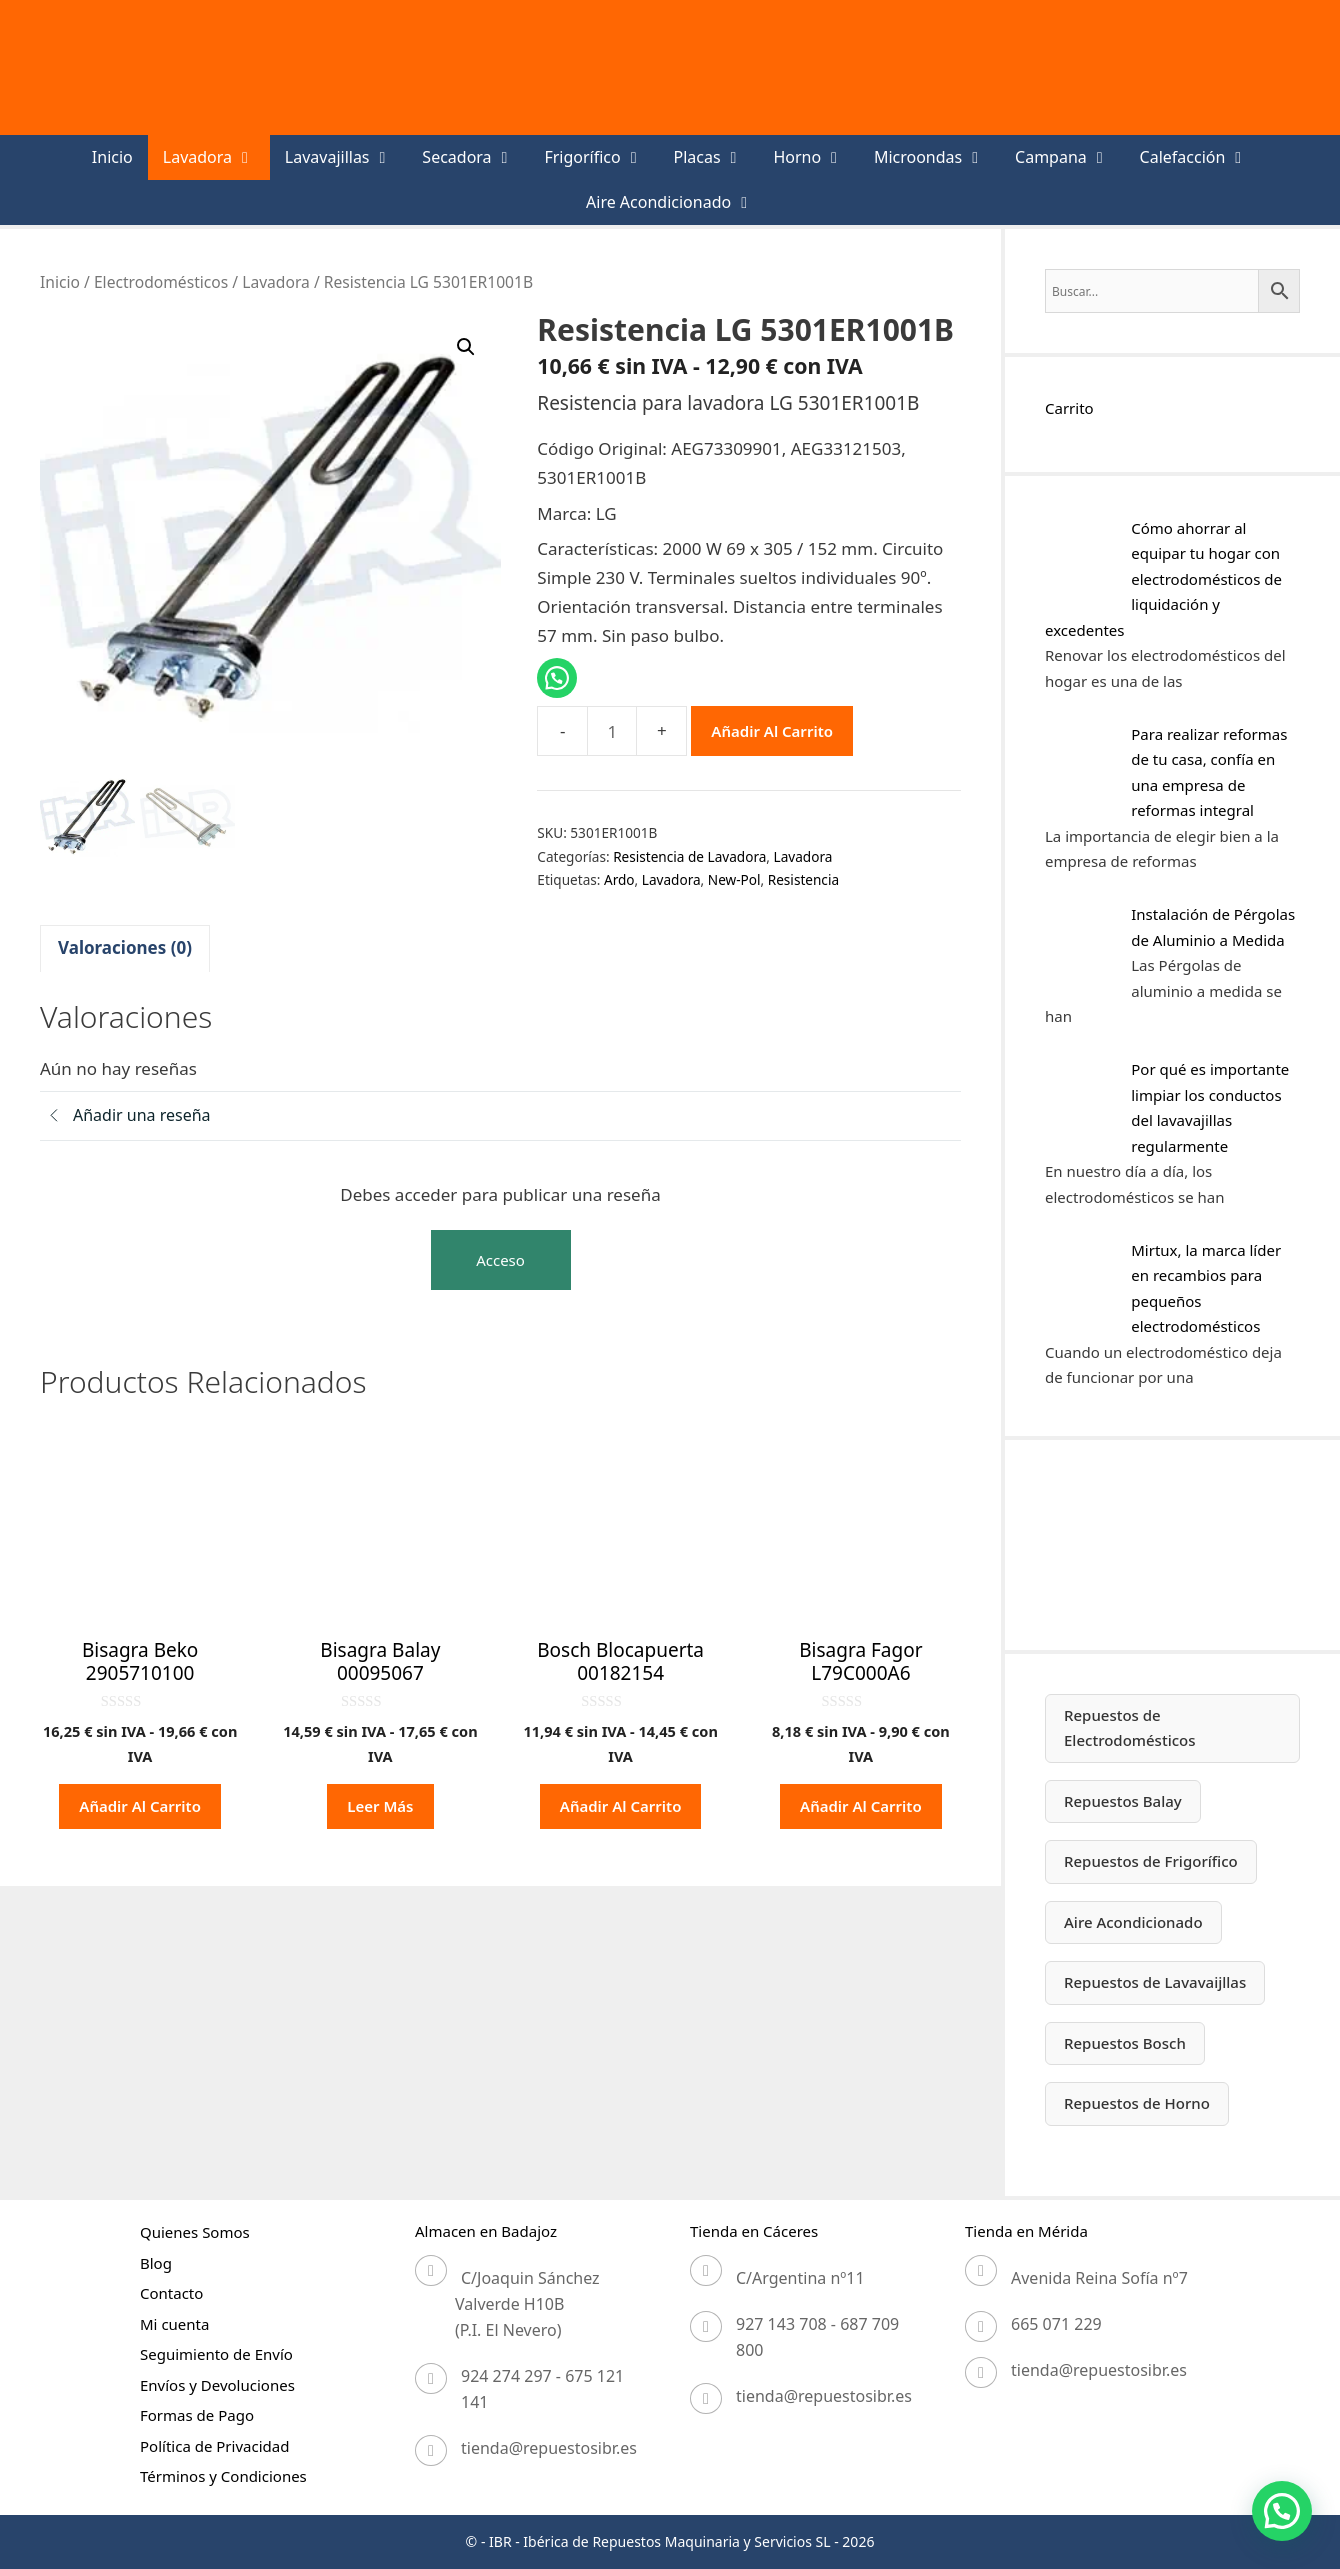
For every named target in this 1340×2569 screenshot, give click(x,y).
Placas (715, 157)
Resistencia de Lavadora (689, 856)
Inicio (112, 157)
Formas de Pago (197, 2415)
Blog (156, 2263)
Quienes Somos (195, 2232)
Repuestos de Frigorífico (1151, 1861)
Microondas (937, 157)
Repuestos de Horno (1137, 2103)
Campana (1070, 157)
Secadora (475, 157)
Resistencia (803, 879)
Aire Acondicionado (677, 202)
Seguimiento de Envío (216, 2354)
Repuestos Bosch (1125, 2043)
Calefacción (1202, 157)
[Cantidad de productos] (612, 731)
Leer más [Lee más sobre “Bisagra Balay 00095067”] (380, 1806)
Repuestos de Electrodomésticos (1130, 1728)
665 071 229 (1056, 2324)
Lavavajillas (346, 157)
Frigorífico (601, 157)
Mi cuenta (174, 2324)
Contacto (171, 2293)
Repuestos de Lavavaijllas (1155, 1982)
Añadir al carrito (772, 731)
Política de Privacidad (214, 2446)
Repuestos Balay (1123, 1801)
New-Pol (734, 879)
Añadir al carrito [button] (140, 1806)
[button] (466, 347)
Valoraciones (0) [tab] (125, 947)
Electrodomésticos (161, 282)
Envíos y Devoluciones (217, 2385)
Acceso (500, 1260)
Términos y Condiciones (223, 2476)
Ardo (619, 879)
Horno (816, 157)
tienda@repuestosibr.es (549, 2448)
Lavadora (216, 157)
